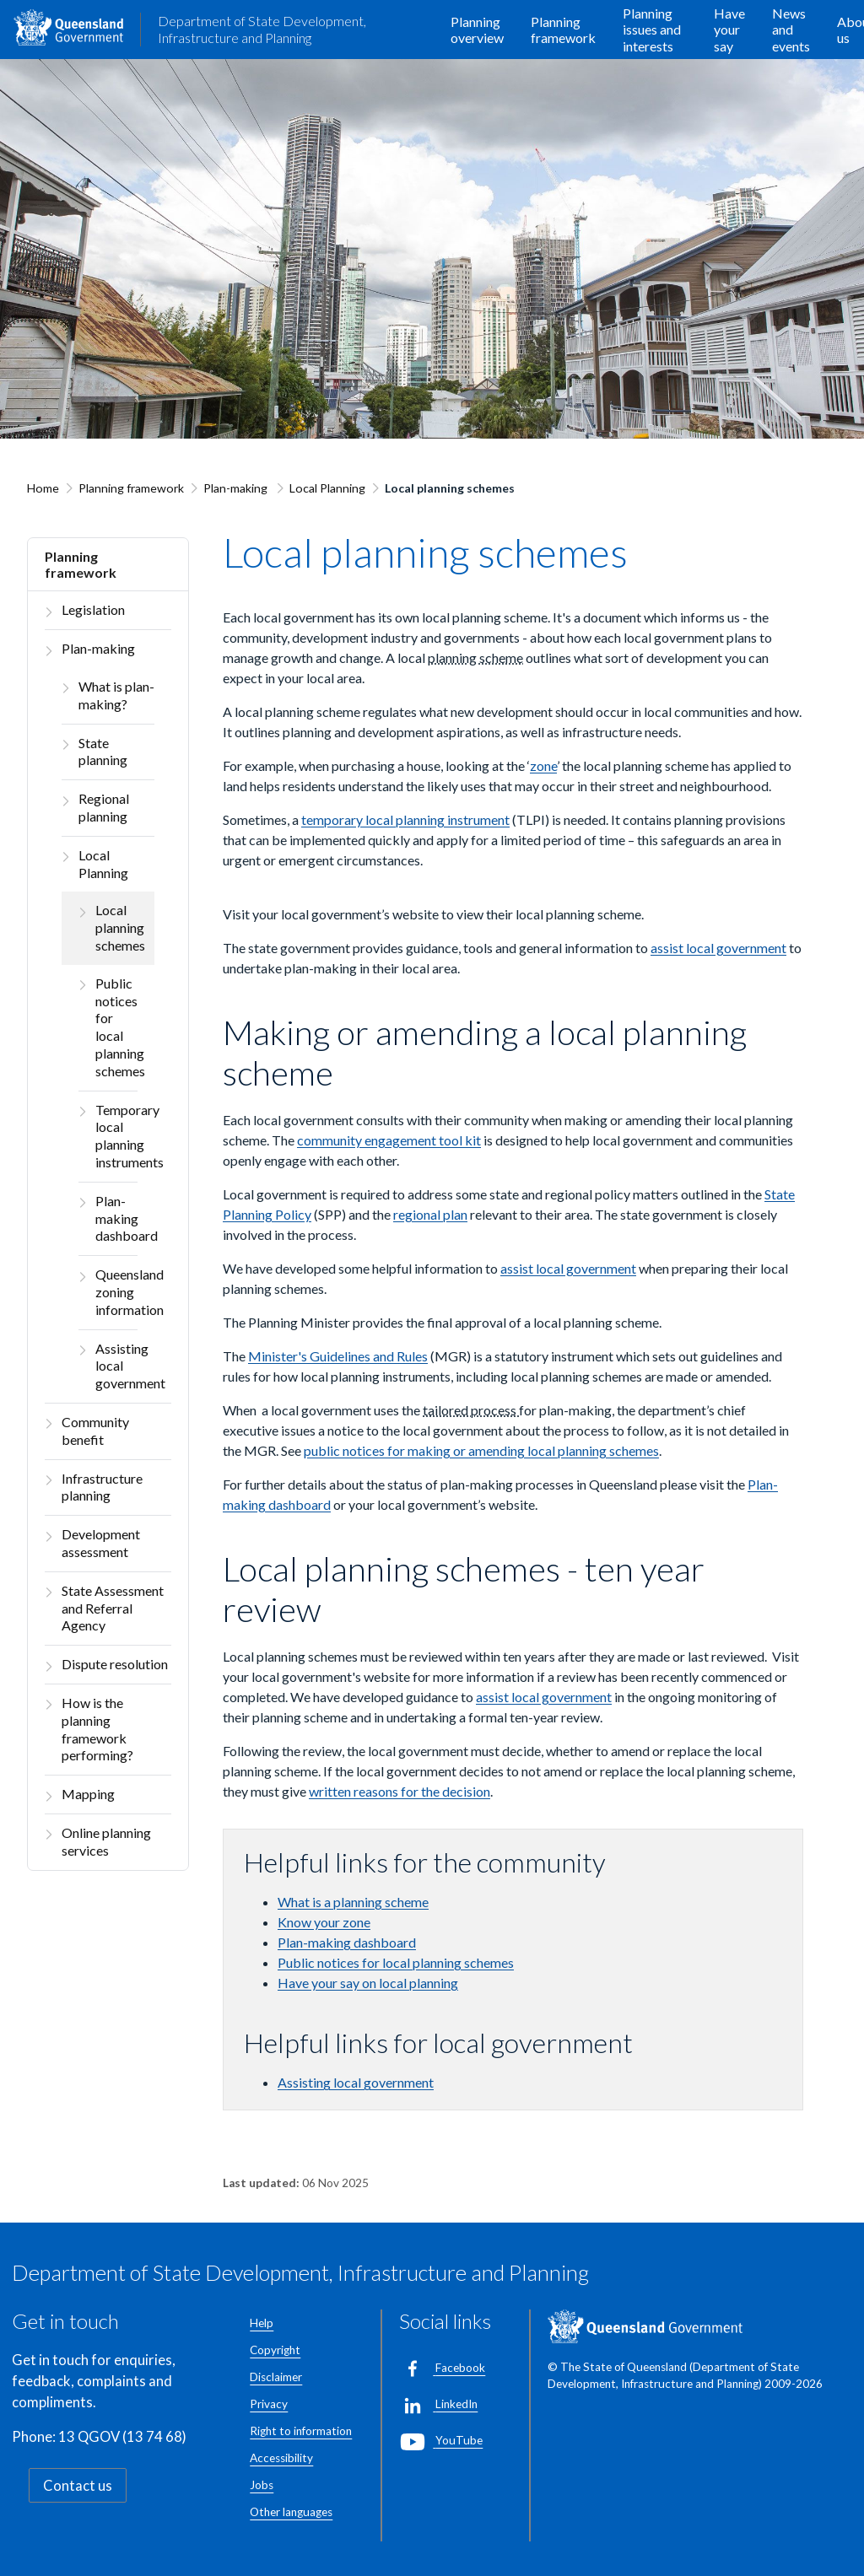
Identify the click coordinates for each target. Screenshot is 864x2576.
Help (261, 2323)
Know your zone (324, 1922)
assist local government (718, 948)
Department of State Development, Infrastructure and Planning (262, 29)
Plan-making (236, 488)
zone (543, 765)
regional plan (430, 1214)
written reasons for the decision (399, 1791)
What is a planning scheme (353, 1902)
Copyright (275, 2350)
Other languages (291, 2512)
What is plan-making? (116, 695)
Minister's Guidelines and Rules (338, 1356)
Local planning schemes (120, 927)
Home (43, 488)
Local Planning (327, 488)
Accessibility (281, 2458)
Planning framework (131, 488)
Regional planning (103, 807)
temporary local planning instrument (405, 819)
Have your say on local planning (368, 1983)
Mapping (88, 1794)
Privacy (269, 2404)
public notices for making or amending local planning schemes (481, 1450)
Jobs (261, 2485)
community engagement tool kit (389, 1140)
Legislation (93, 609)
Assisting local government (116, 1366)
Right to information (301, 2431)
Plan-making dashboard (116, 1218)
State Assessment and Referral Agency (113, 1608)
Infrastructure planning (102, 1487)
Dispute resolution (115, 1664)
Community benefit (95, 1430)
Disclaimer (276, 2377)
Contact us (77, 2484)
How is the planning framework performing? (97, 1729)
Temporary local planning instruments (116, 1136)
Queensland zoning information (116, 1292)
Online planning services (106, 1841)
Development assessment (101, 1543)
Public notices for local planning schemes (116, 1027)
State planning (102, 751)
